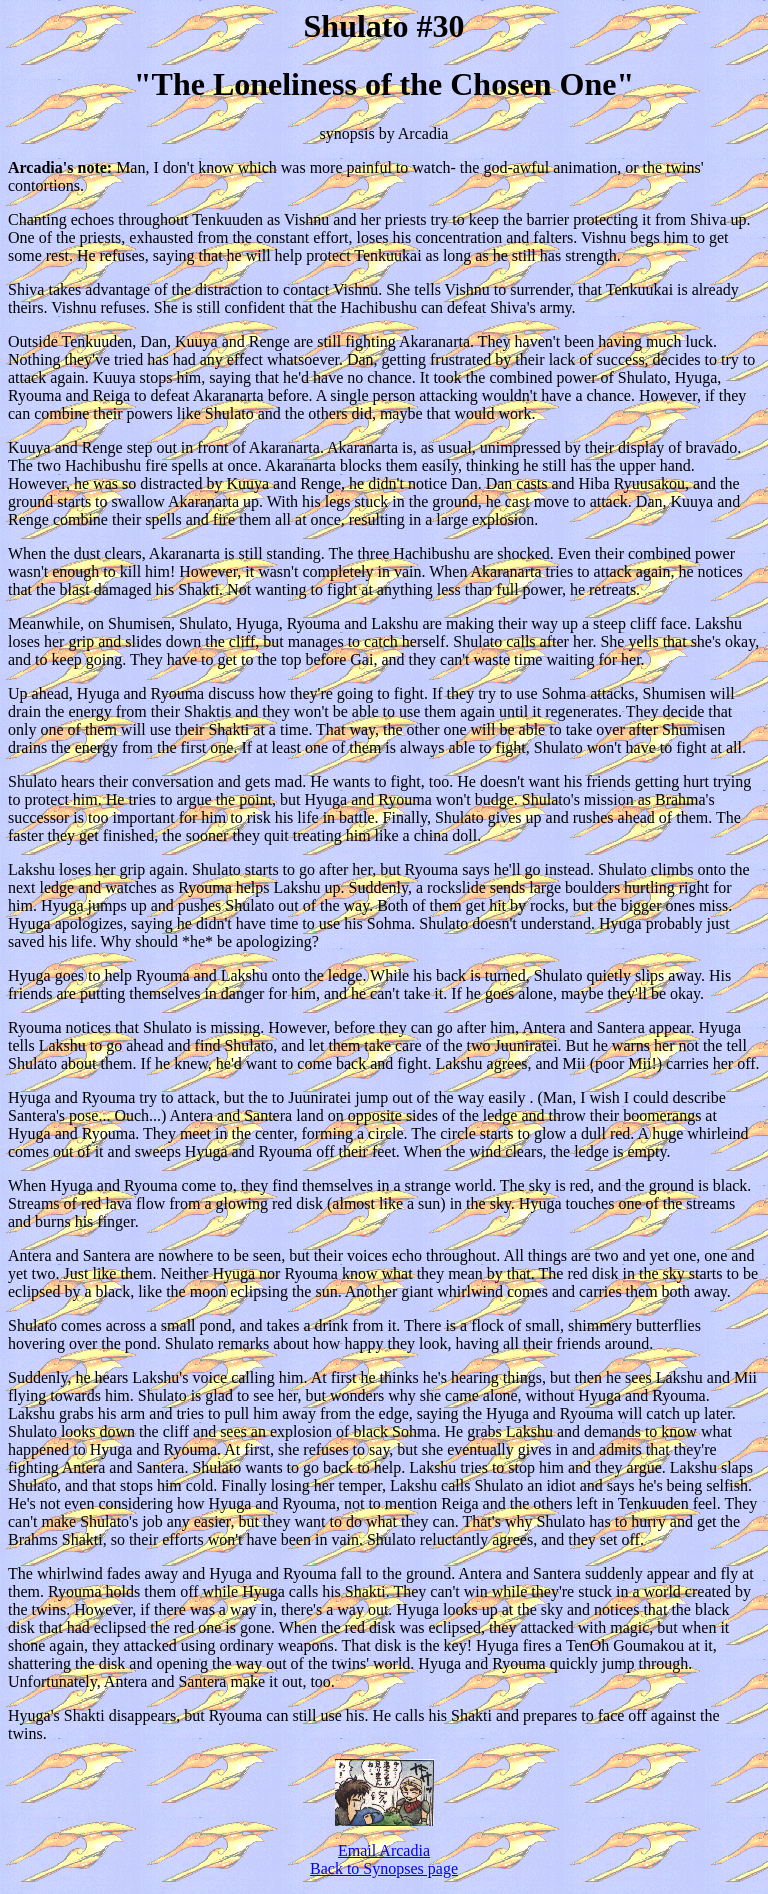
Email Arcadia (384, 1850)
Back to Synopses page (384, 1868)
